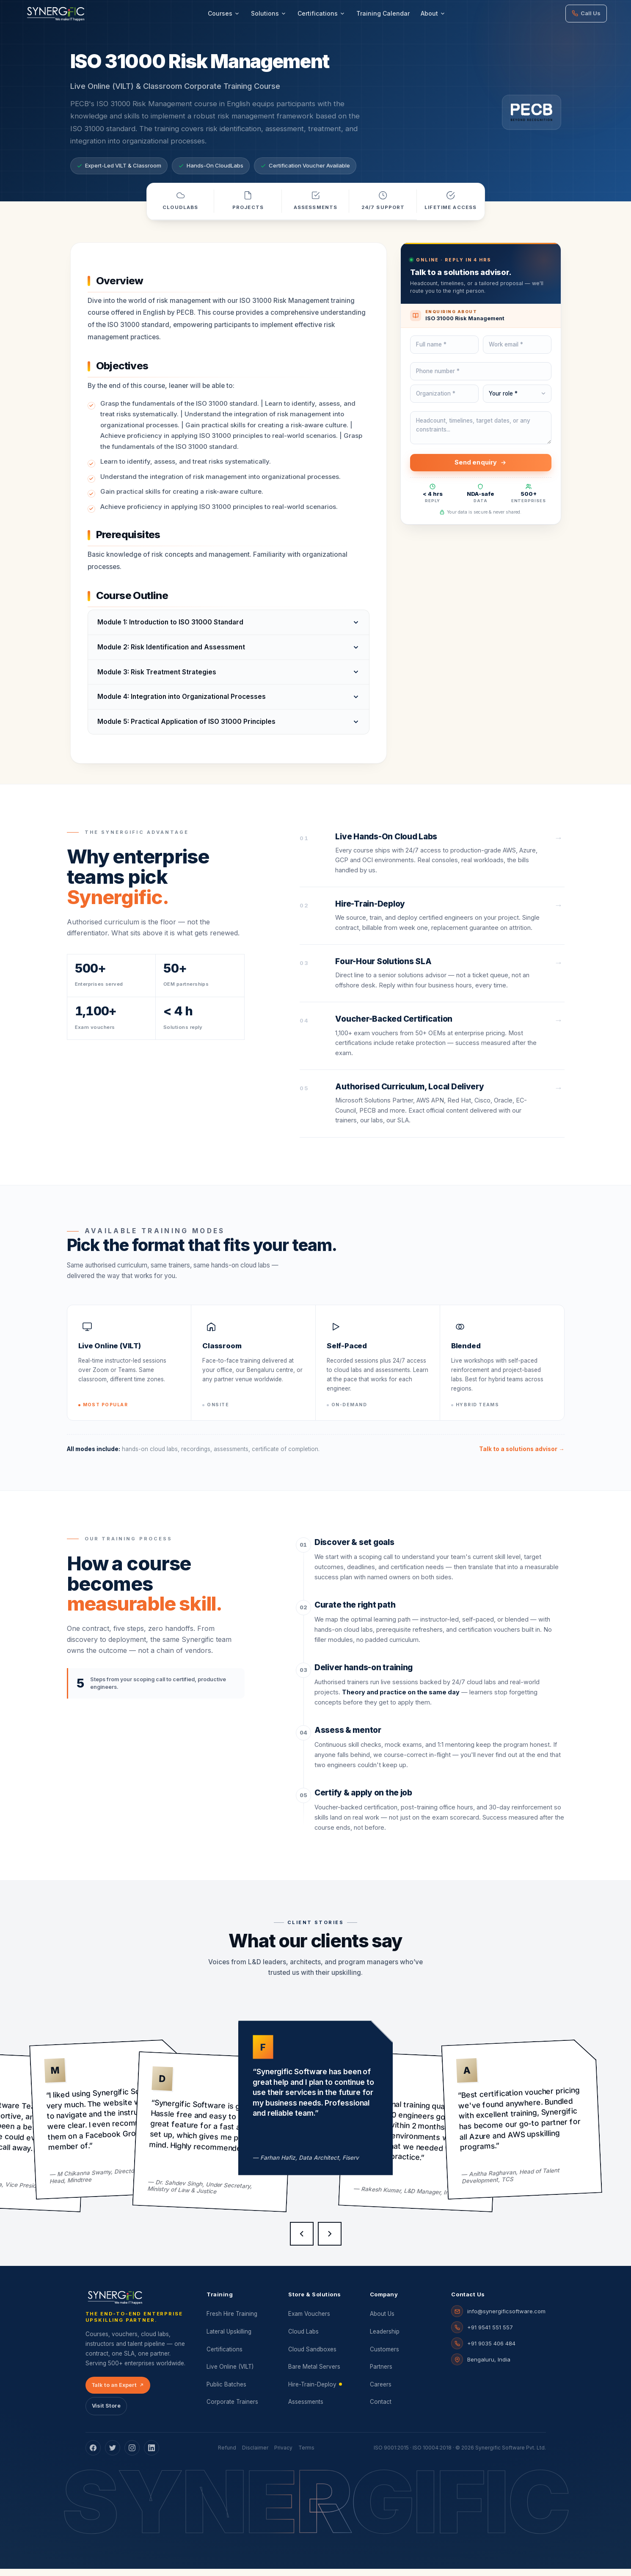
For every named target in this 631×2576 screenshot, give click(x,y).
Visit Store (106, 2413)
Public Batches (226, 2391)
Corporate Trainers (232, 2409)
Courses (224, 13)
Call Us (586, 13)
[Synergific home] (115, 2304)
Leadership (385, 2339)
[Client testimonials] (315, 2133)
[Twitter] (112, 2455)
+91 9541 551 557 (490, 2334)
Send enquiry (481, 469)
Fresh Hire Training (232, 2321)
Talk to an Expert (118, 2392)
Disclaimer (255, 2455)
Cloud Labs (303, 2339)
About (433, 13)
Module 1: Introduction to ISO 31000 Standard (170, 630)
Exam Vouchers (309, 2321)
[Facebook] (93, 2455)
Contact (380, 2409)
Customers (384, 2356)
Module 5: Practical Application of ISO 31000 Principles (186, 729)
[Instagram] (132, 2455)
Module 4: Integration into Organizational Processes (181, 704)
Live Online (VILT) (230, 2374)
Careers (380, 2391)
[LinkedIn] (151, 2455)
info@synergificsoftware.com (506, 2318)
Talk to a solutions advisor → (522, 1456)
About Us (382, 2321)
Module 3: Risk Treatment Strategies (156, 679)
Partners (381, 2374)
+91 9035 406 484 (491, 2350)
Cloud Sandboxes (312, 2356)
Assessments (305, 2409)
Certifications (321, 13)
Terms (306, 2455)
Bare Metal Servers (314, 2374)
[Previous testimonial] (302, 2241)
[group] (109, 2126)
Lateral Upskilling (229, 2339)
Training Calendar (383, 13)
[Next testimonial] (330, 2241)
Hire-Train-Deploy (315, 2391)
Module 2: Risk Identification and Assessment (171, 655)
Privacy (283, 2455)
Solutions (269, 13)
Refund (227, 2455)
